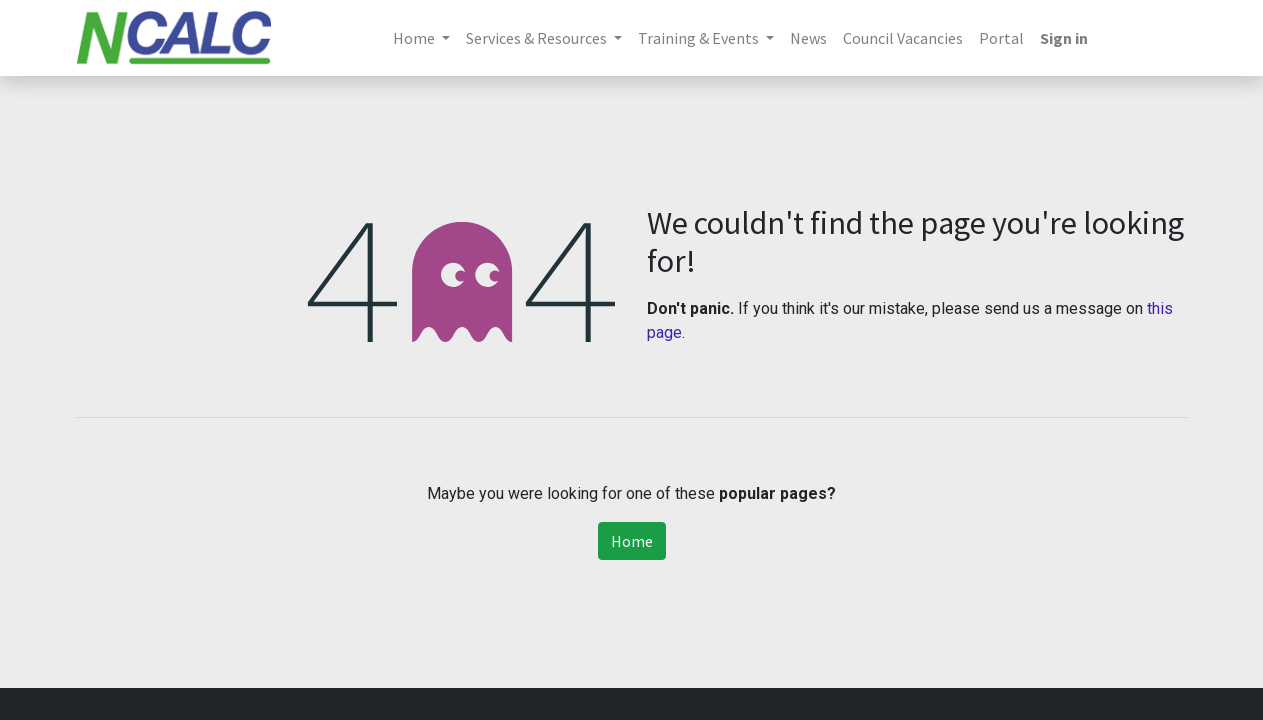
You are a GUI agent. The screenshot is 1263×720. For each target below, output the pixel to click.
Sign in (1064, 38)
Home (632, 541)
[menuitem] (808, 38)
